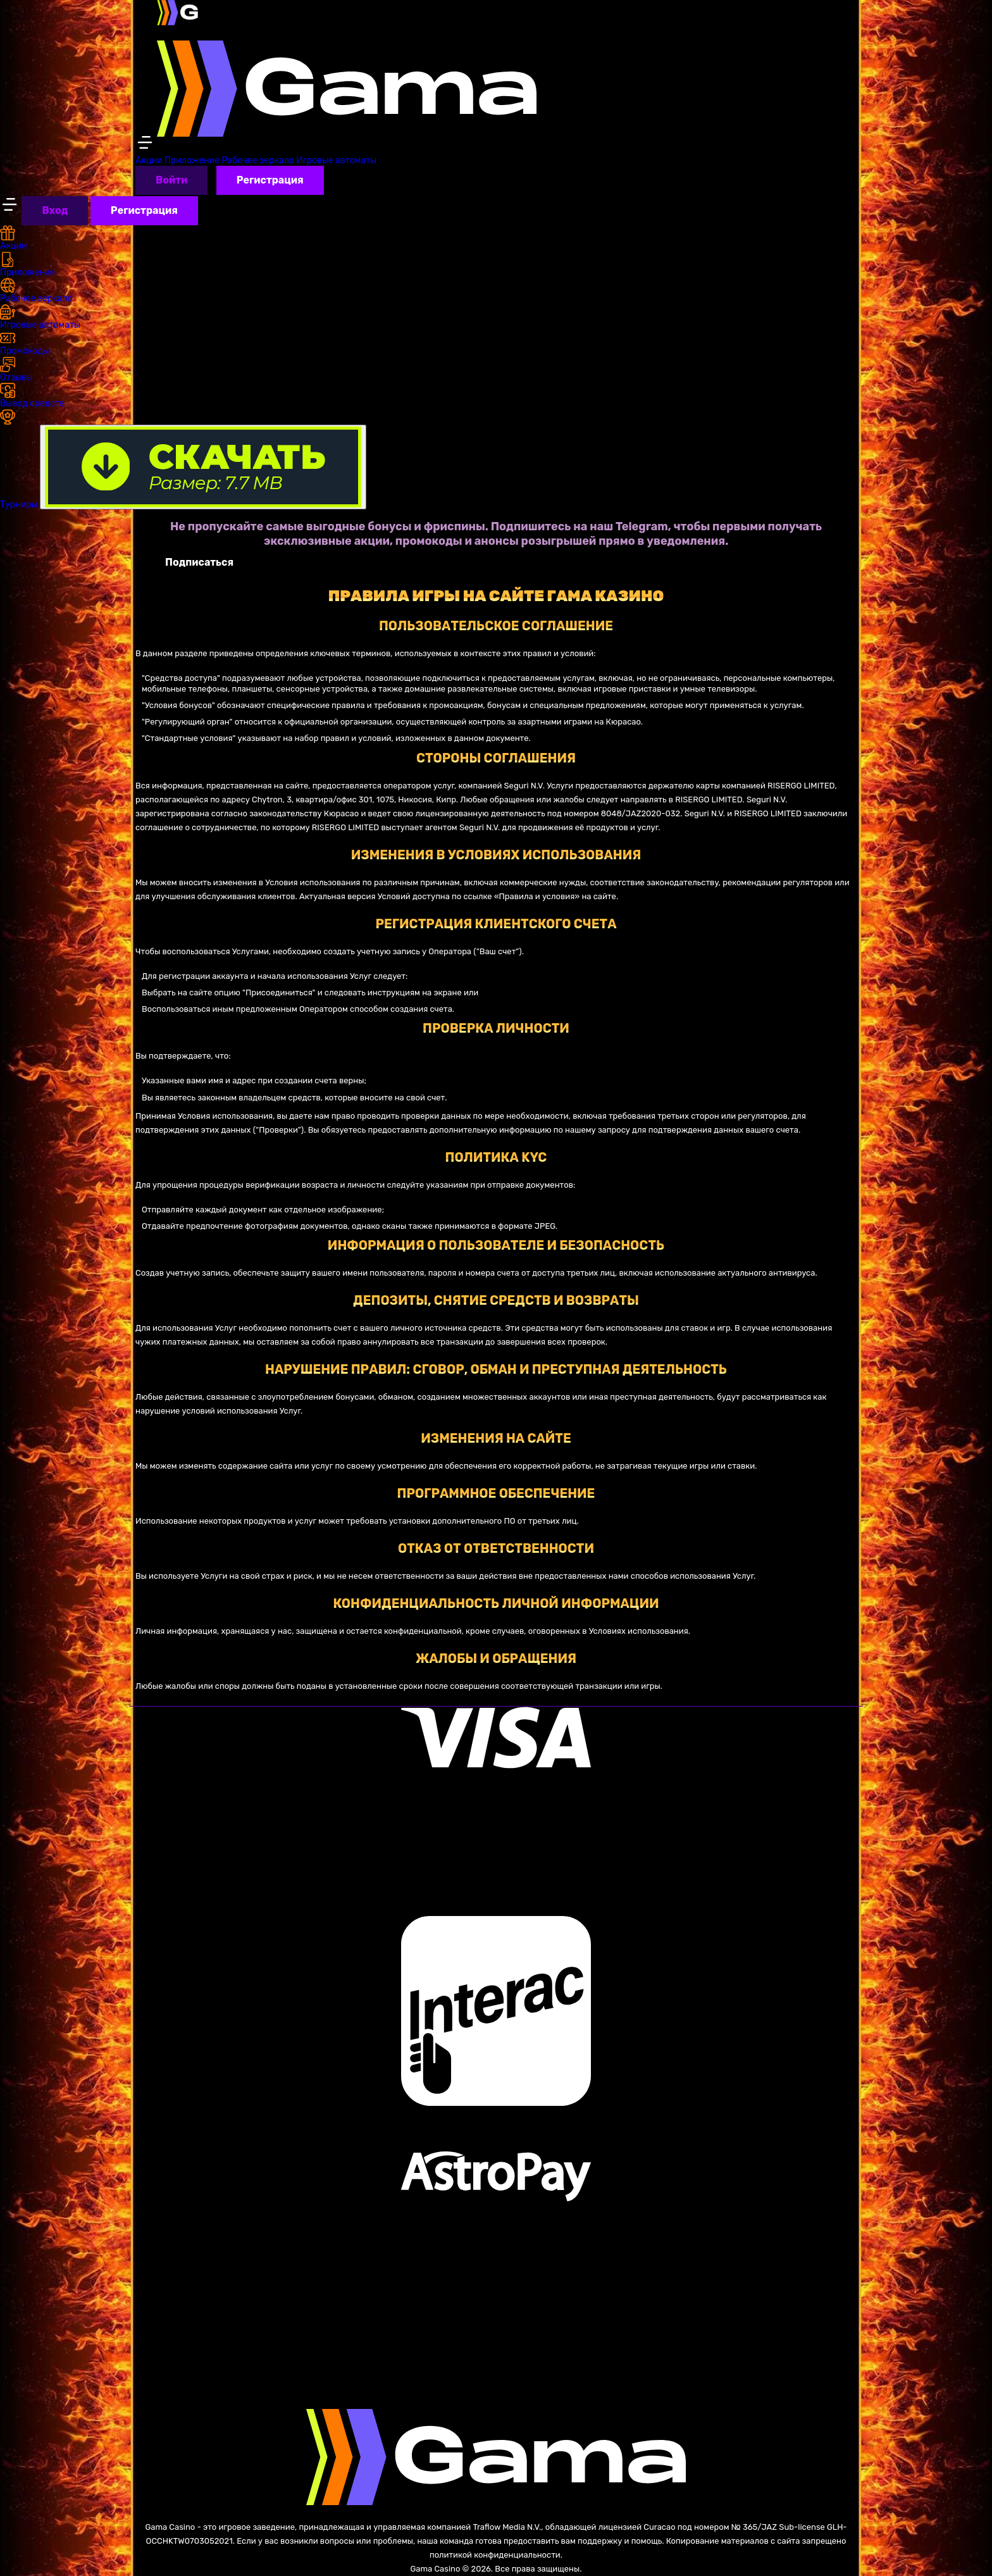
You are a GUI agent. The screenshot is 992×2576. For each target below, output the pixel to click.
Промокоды (24, 343)
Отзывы (16, 370)
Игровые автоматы (336, 160)
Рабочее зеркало (257, 160)
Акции (149, 160)
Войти (171, 180)
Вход (55, 210)
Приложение (192, 160)
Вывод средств (32, 396)
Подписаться (199, 562)
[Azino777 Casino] (346, 76)
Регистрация (270, 180)
